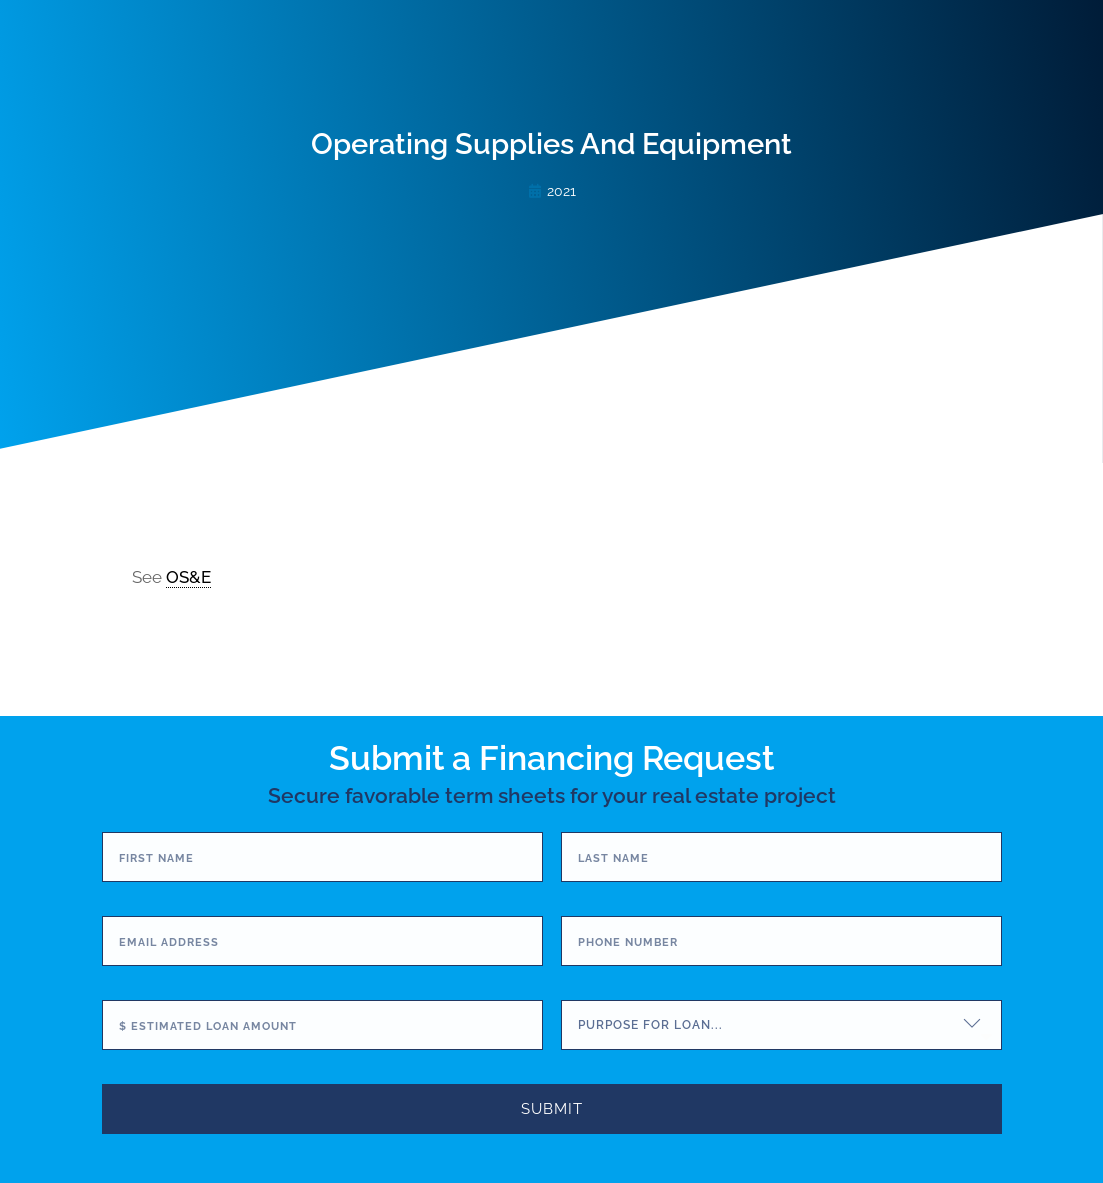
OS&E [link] (188, 577)
